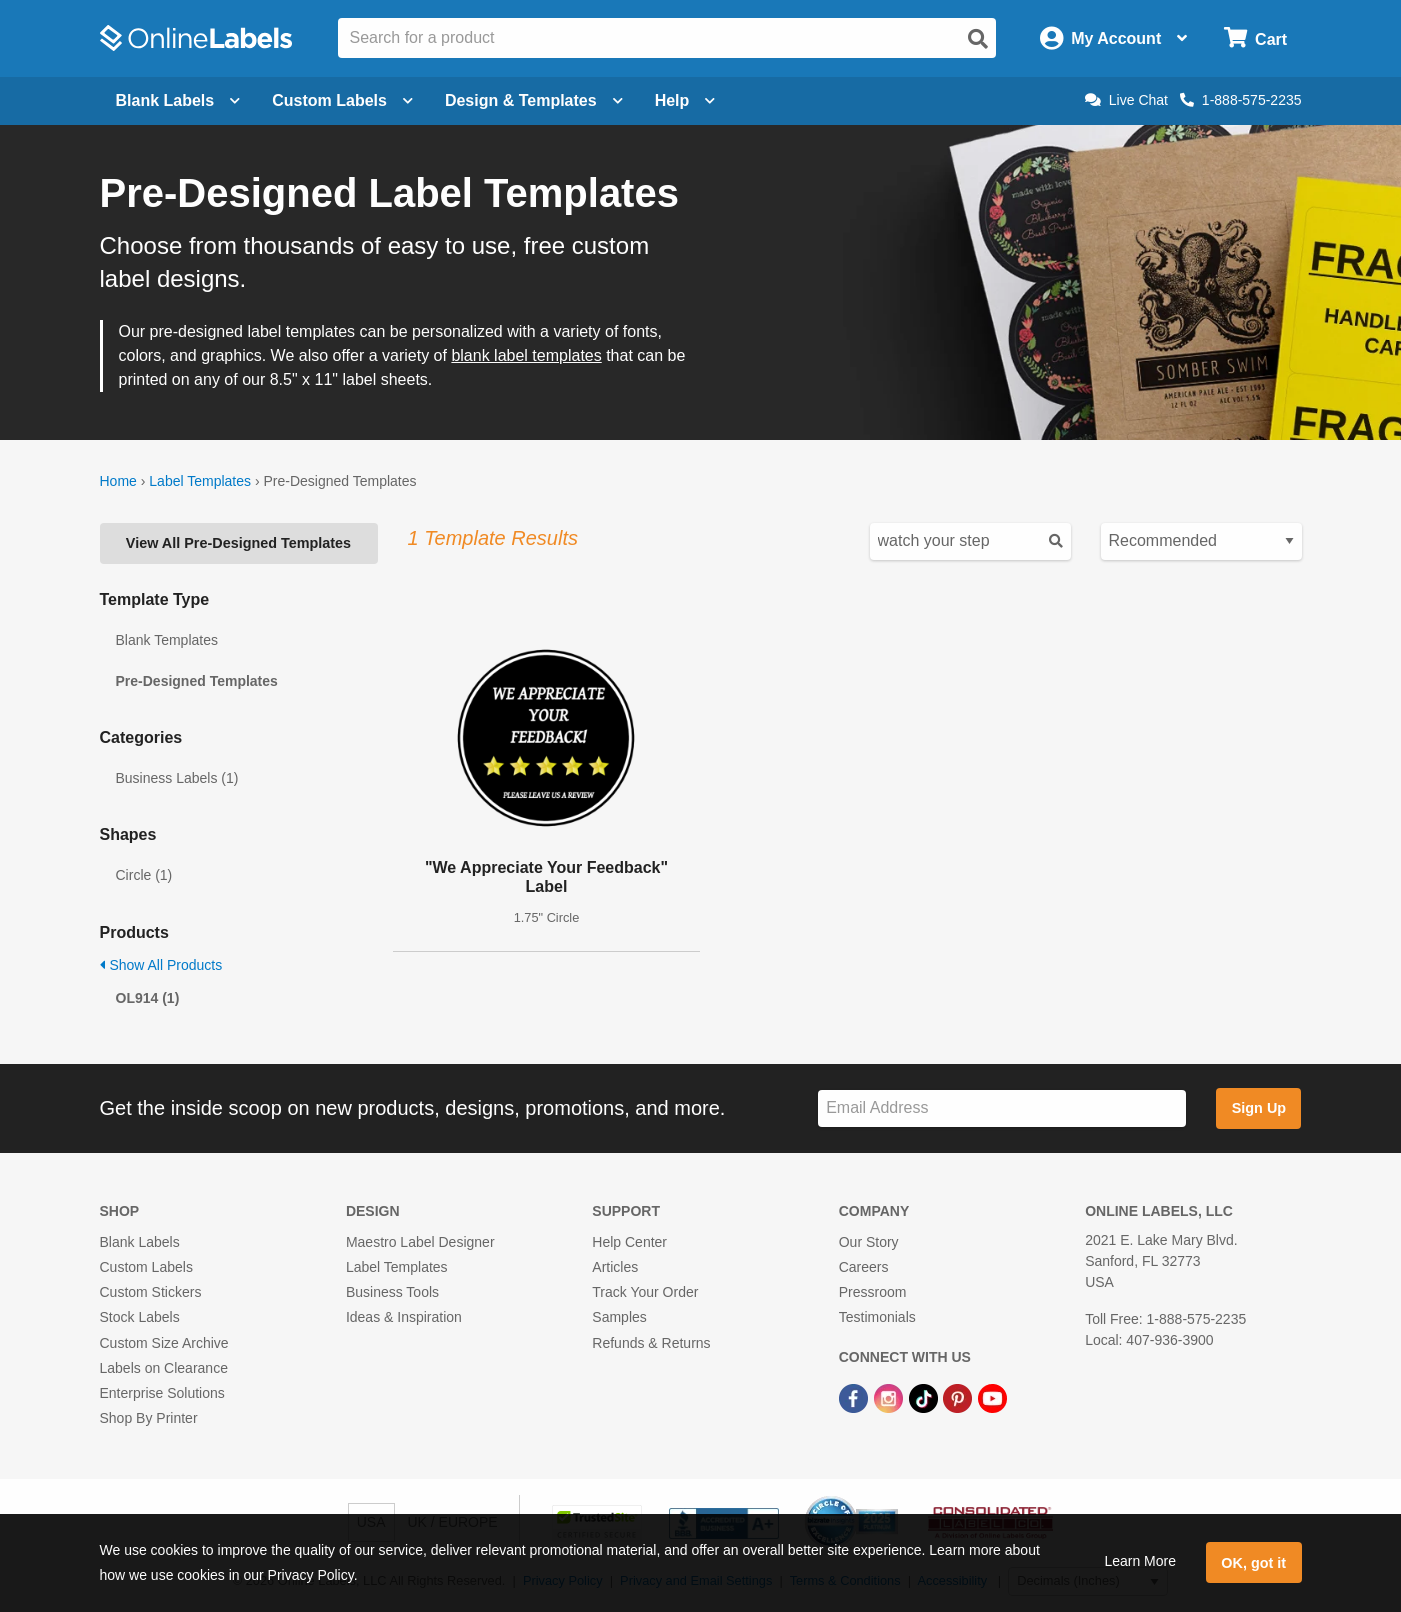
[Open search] (978, 39)
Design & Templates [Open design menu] (534, 100)
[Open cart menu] (1255, 38)
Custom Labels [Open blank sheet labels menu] (342, 100)
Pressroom (873, 1292)
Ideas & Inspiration (404, 1317)
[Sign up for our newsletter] (1002, 1108)
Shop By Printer (149, 1418)
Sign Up (1259, 1108)
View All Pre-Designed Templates (238, 543)
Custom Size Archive (164, 1343)
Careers (864, 1267)
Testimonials (877, 1317)
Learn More (1140, 1561)
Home (118, 481)
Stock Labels (140, 1317)
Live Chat (1126, 100)
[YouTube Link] (992, 1397)
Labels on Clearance (164, 1368)
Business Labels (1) (177, 778)
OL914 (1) (148, 998)
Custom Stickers (151, 1292)
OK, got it (1253, 1563)
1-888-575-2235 (1241, 100)
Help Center (629, 1242)
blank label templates (526, 355)
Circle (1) (144, 875)
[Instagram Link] (890, 1397)
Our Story (869, 1242)
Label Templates (200, 481)
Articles (615, 1267)
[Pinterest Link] (959, 1397)
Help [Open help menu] (685, 100)
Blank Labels (140, 1242)
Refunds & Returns (651, 1343)
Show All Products (161, 965)
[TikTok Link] (925, 1397)
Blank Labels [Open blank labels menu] (178, 100)
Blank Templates (167, 640)
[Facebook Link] (855, 1397)
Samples (619, 1317)
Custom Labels (146, 1267)
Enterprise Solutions (162, 1393)
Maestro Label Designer (420, 1242)
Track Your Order (645, 1292)
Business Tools (392, 1292)
